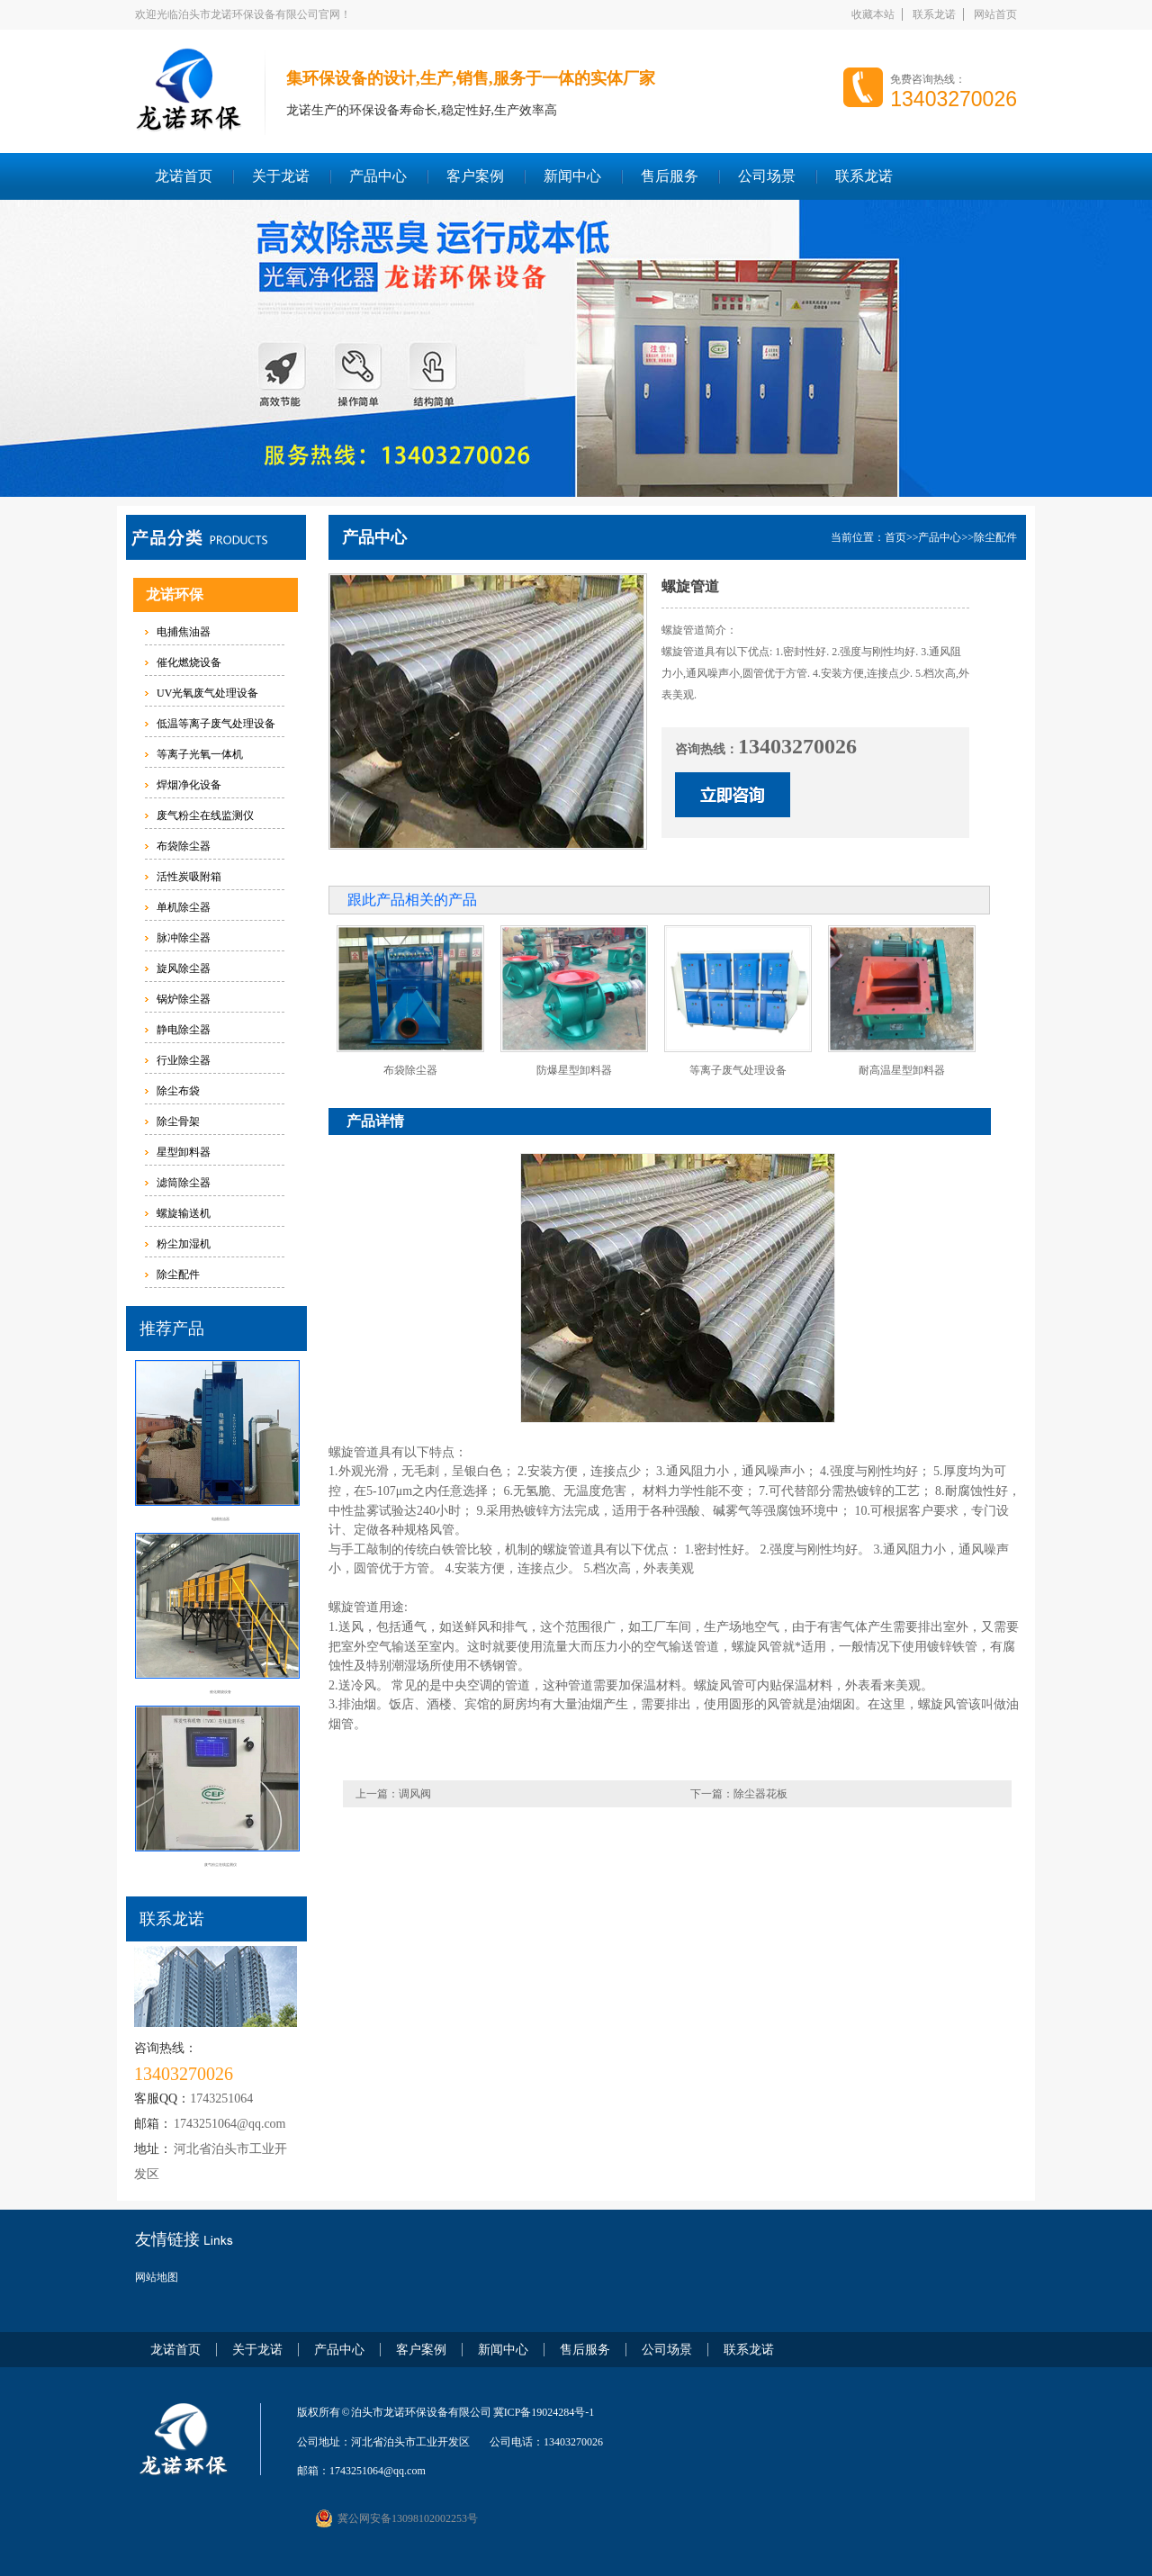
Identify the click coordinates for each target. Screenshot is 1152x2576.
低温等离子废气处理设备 (216, 723)
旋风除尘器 (184, 968)
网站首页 (995, 14)
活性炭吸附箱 (189, 876)
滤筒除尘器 (184, 1182)
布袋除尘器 (184, 846)
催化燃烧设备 (189, 662)
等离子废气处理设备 (738, 1070)
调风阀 (415, 1794)
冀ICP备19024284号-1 (544, 2412)
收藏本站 (873, 14)
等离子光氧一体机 (200, 754)
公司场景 (767, 176)
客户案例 (475, 176)
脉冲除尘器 (184, 938)
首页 (895, 537)
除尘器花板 (761, 1794)
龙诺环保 (174, 594)
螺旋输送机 (184, 1213)
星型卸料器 (184, 1152)
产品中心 (378, 176)
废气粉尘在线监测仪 (205, 815)
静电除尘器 (184, 1029)
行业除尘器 (184, 1060)
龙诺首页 (183, 176)
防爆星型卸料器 (574, 1070)
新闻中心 (572, 176)
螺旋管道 (353, 1452)
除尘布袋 (178, 1091)
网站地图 (156, 2277)
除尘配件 (178, 1274)
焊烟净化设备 (189, 785)
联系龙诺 (934, 14)
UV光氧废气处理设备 (207, 693)
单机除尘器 (184, 907)
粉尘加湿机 (184, 1244)
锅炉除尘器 (184, 999)
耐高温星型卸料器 (902, 1070)
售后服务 (669, 176)
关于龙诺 (281, 176)
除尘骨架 (178, 1121)
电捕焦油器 (184, 632)
